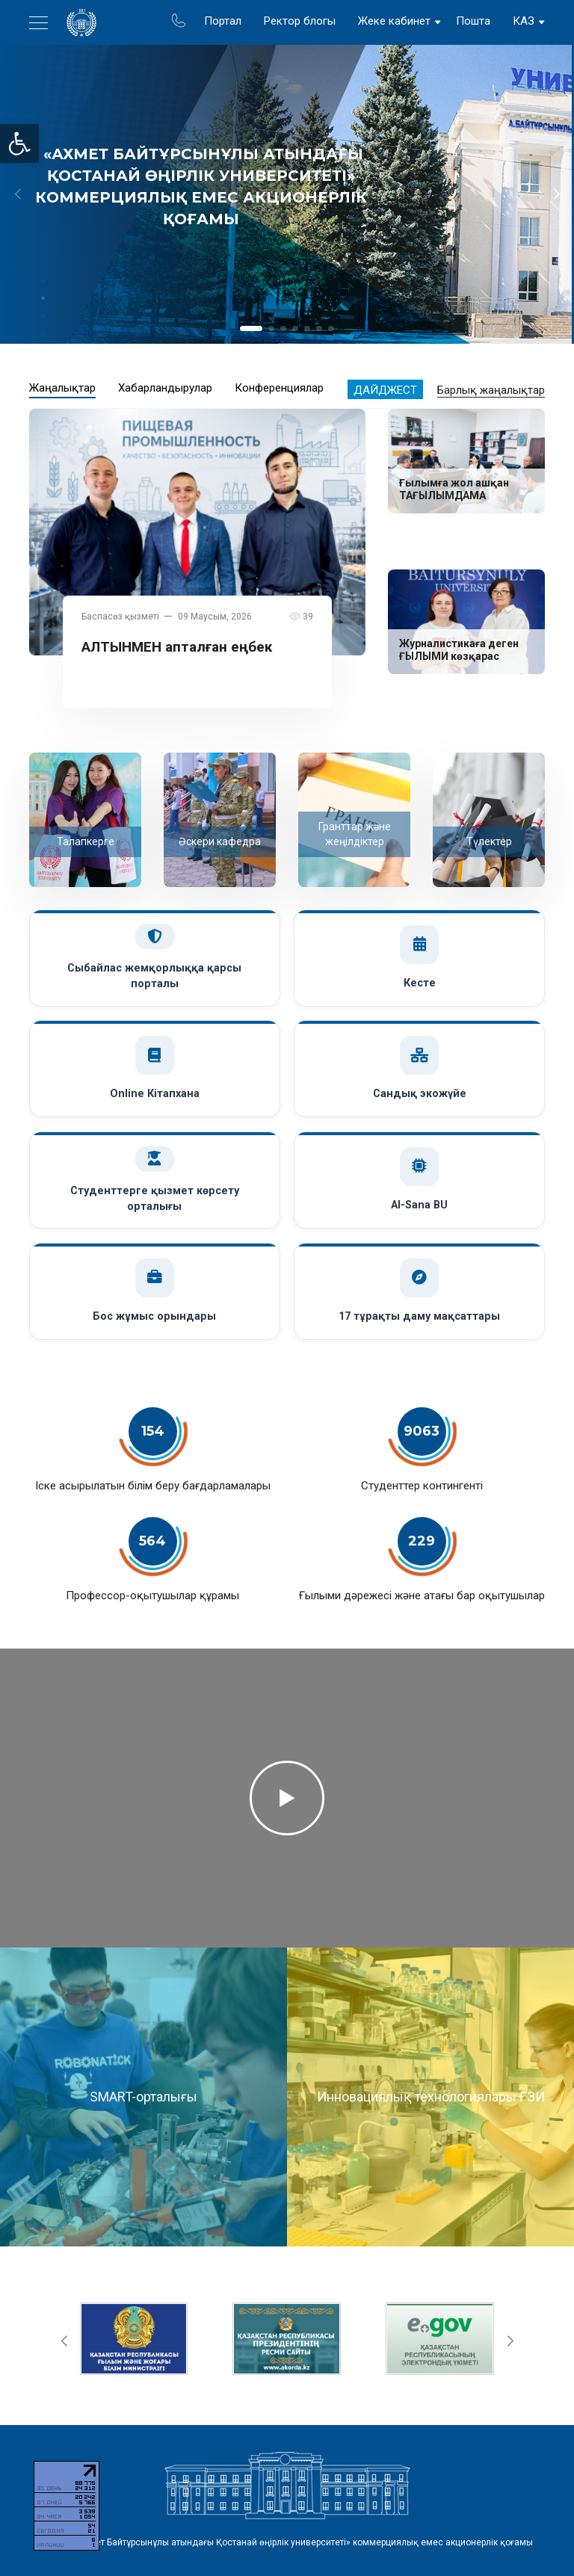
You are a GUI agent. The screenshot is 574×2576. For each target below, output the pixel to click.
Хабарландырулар (165, 388)
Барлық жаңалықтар (491, 390)
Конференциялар (279, 388)
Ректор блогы (300, 21)
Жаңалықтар (62, 388)
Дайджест (385, 390)
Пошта (473, 21)
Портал (222, 21)
